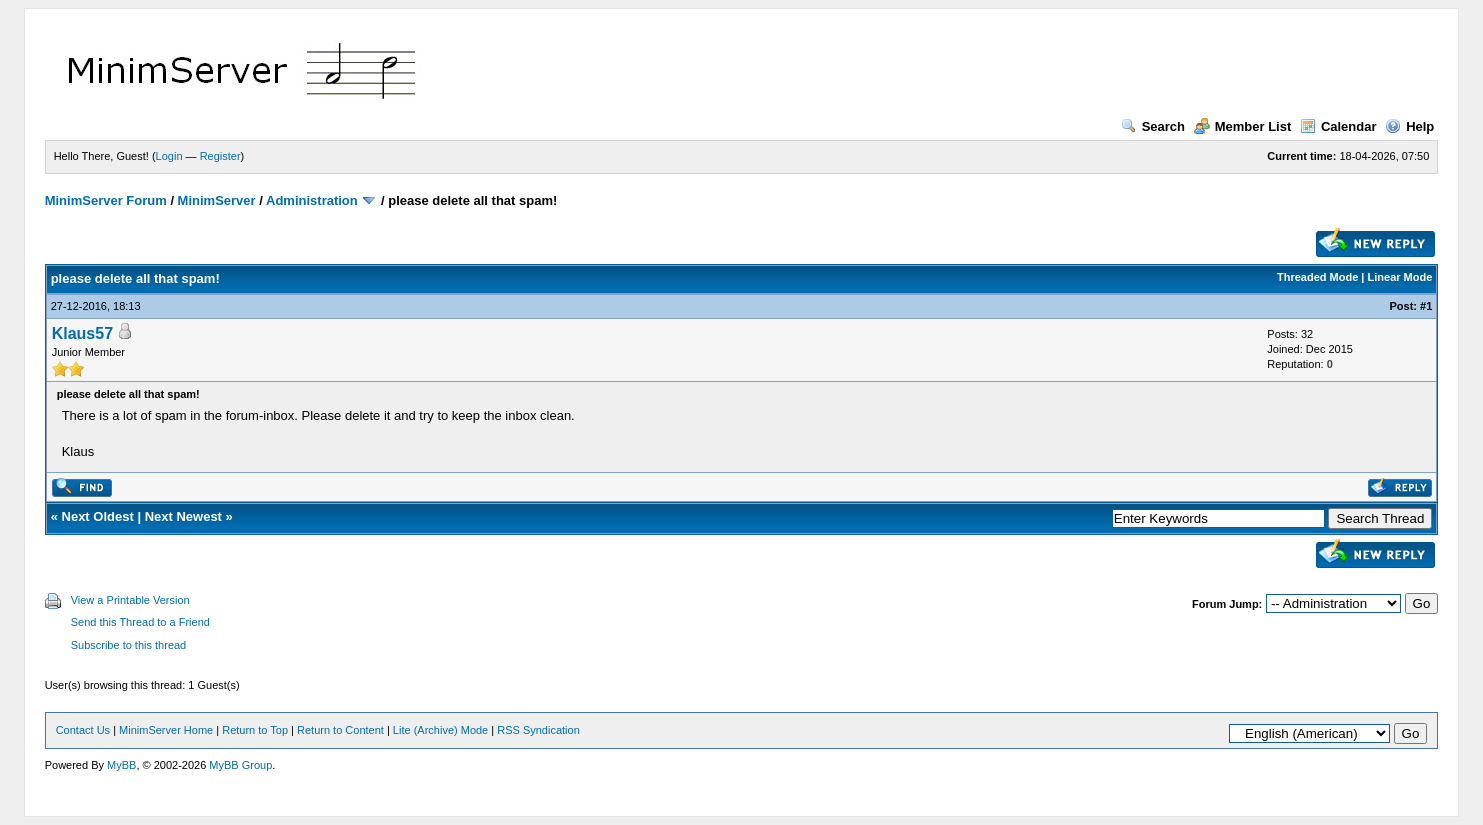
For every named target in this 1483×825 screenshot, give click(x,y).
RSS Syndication (538, 730)
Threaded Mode (1317, 277)
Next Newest (183, 516)
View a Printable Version (130, 600)
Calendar (1338, 126)
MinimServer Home (166, 730)
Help (1409, 126)
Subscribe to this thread (129, 645)
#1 (1426, 306)
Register (220, 156)
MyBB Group (240, 765)
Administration (312, 200)
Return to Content (340, 730)
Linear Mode (1400, 277)
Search (1153, 126)
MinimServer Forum (106, 200)
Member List (1243, 126)
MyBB (121, 765)
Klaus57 (82, 333)
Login (169, 156)
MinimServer (217, 200)
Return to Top (255, 730)
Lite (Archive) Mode (440, 730)
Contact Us (83, 730)
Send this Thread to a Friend (140, 622)
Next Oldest (98, 516)
